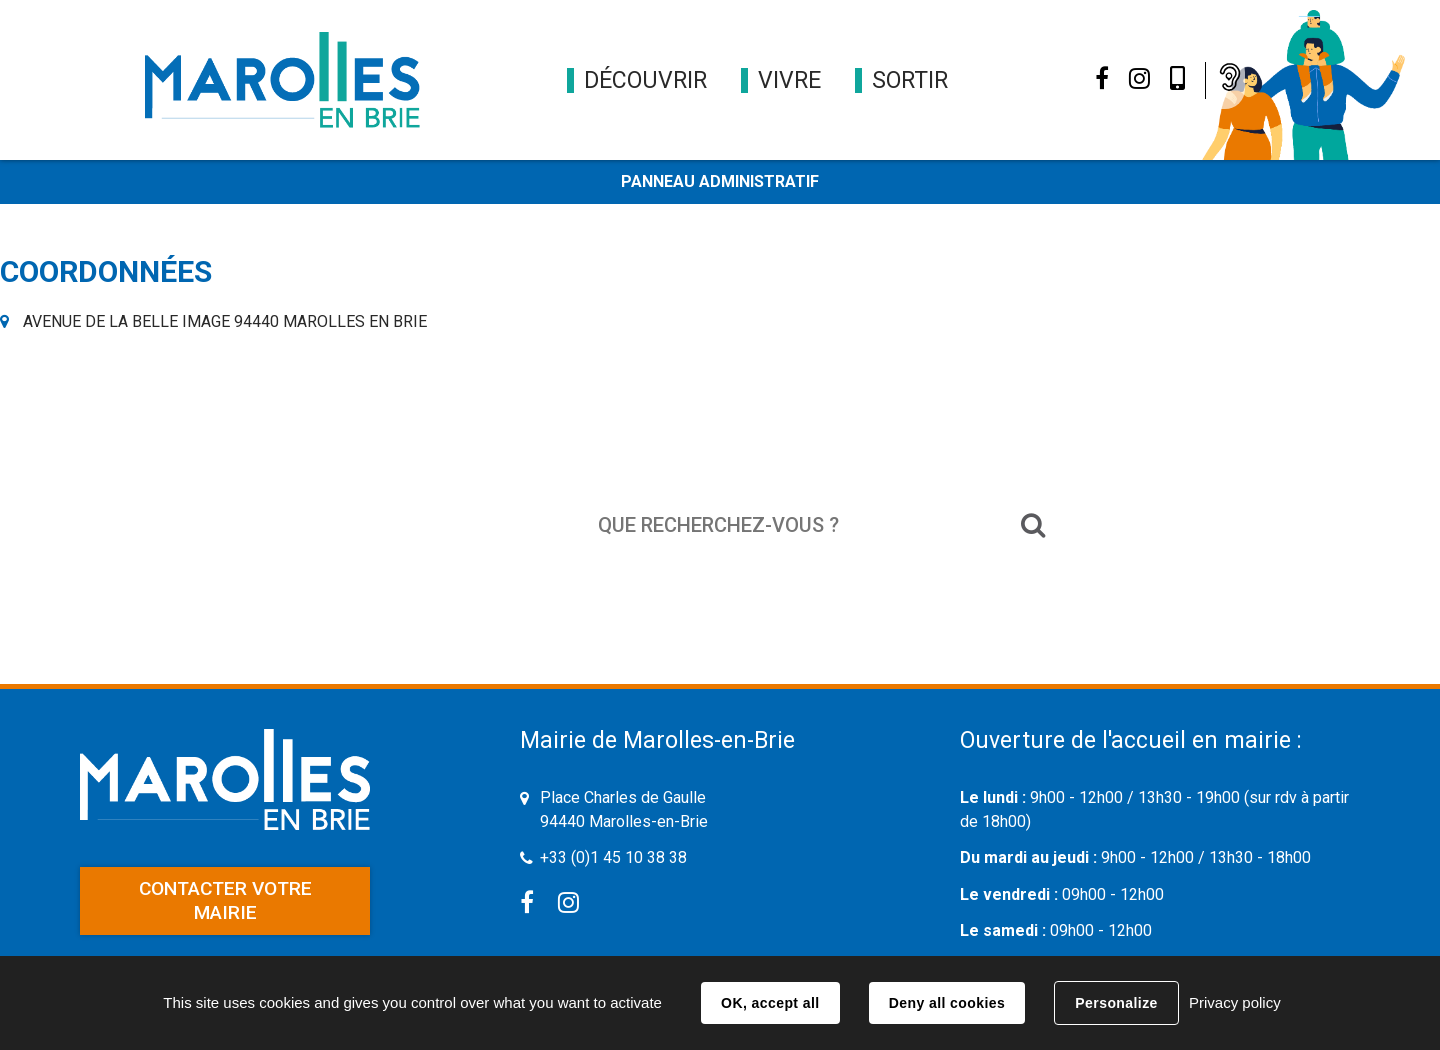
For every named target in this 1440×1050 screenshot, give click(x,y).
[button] (645, 80)
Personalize (1116, 1003)
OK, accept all (770, 1003)
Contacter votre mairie (225, 900)
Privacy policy (1235, 1002)
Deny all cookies (947, 1003)
